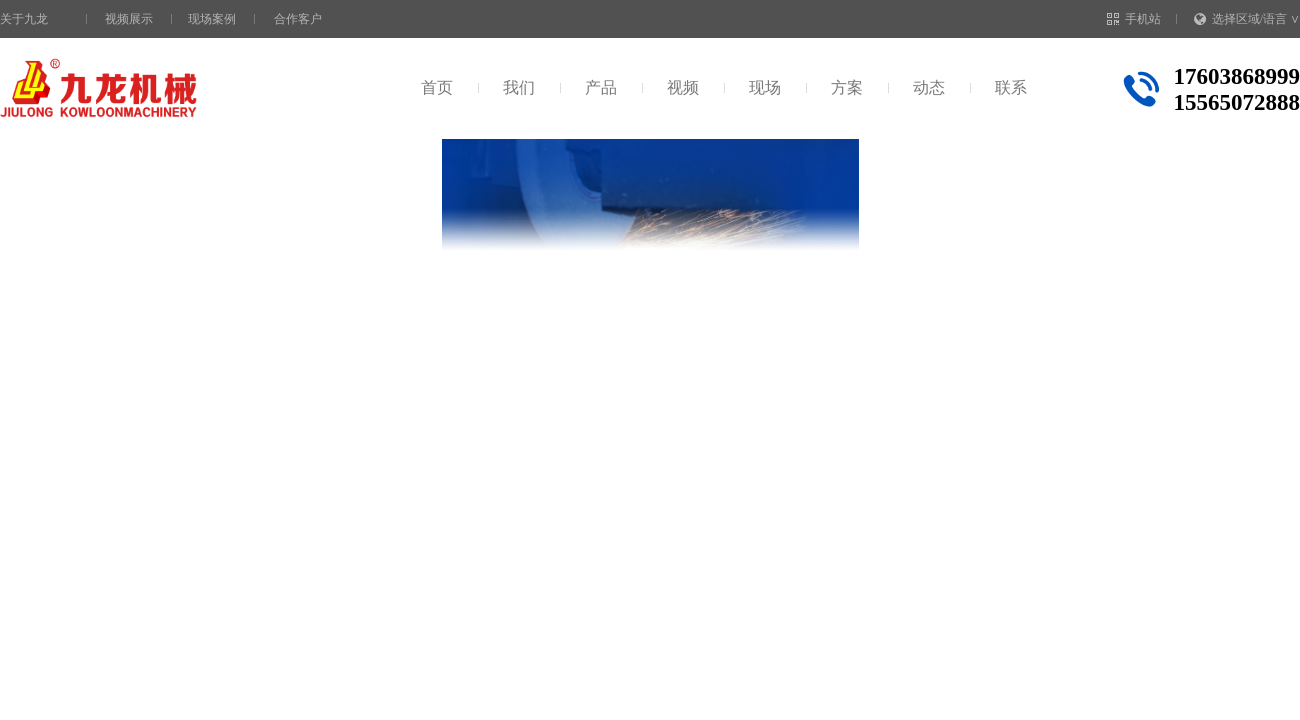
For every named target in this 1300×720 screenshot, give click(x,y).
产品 (601, 87)
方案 (847, 87)
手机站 (1134, 19)
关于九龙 (24, 19)
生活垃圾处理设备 (299, 178)
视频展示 (129, 19)
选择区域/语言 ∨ (1247, 19)
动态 (929, 87)
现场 (765, 87)
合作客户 (298, 19)
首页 (437, 87)
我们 (519, 87)
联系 (1011, 87)
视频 (683, 87)
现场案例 (212, 19)
